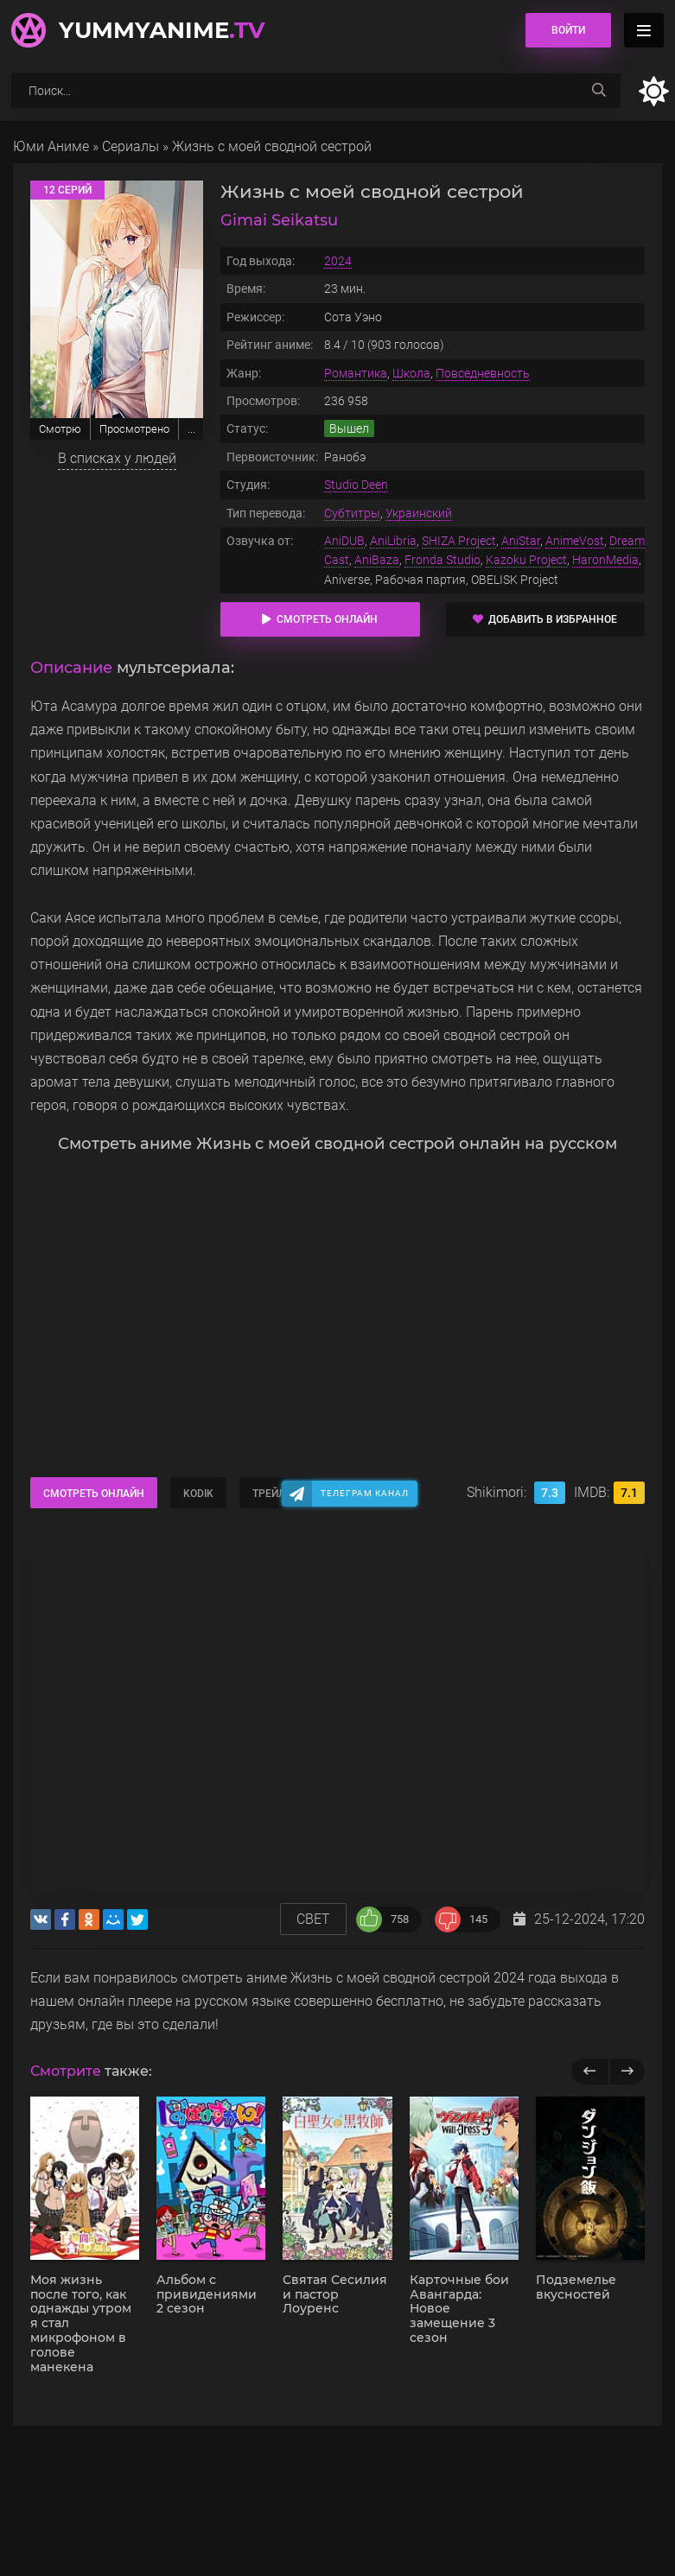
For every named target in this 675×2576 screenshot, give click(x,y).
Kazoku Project (526, 560)
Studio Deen (356, 485)
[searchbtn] (599, 90)
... (191, 428)
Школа (411, 373)
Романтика (355, 373)
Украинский (418, 513)
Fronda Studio (442, 560)
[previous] (589, 2071)
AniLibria (393, 541)
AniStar (520, 541)
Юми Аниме (51, 146)
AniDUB (344, 541)
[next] (627, 2071)
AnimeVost (574, 541)
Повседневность (483, 373)
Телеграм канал (365, 1493)
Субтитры (352, 513)
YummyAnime (161, 30)
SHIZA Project (459, 541)
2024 (338, 261)
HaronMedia (605, 560)
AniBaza (376, 560)
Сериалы (130, 146)
